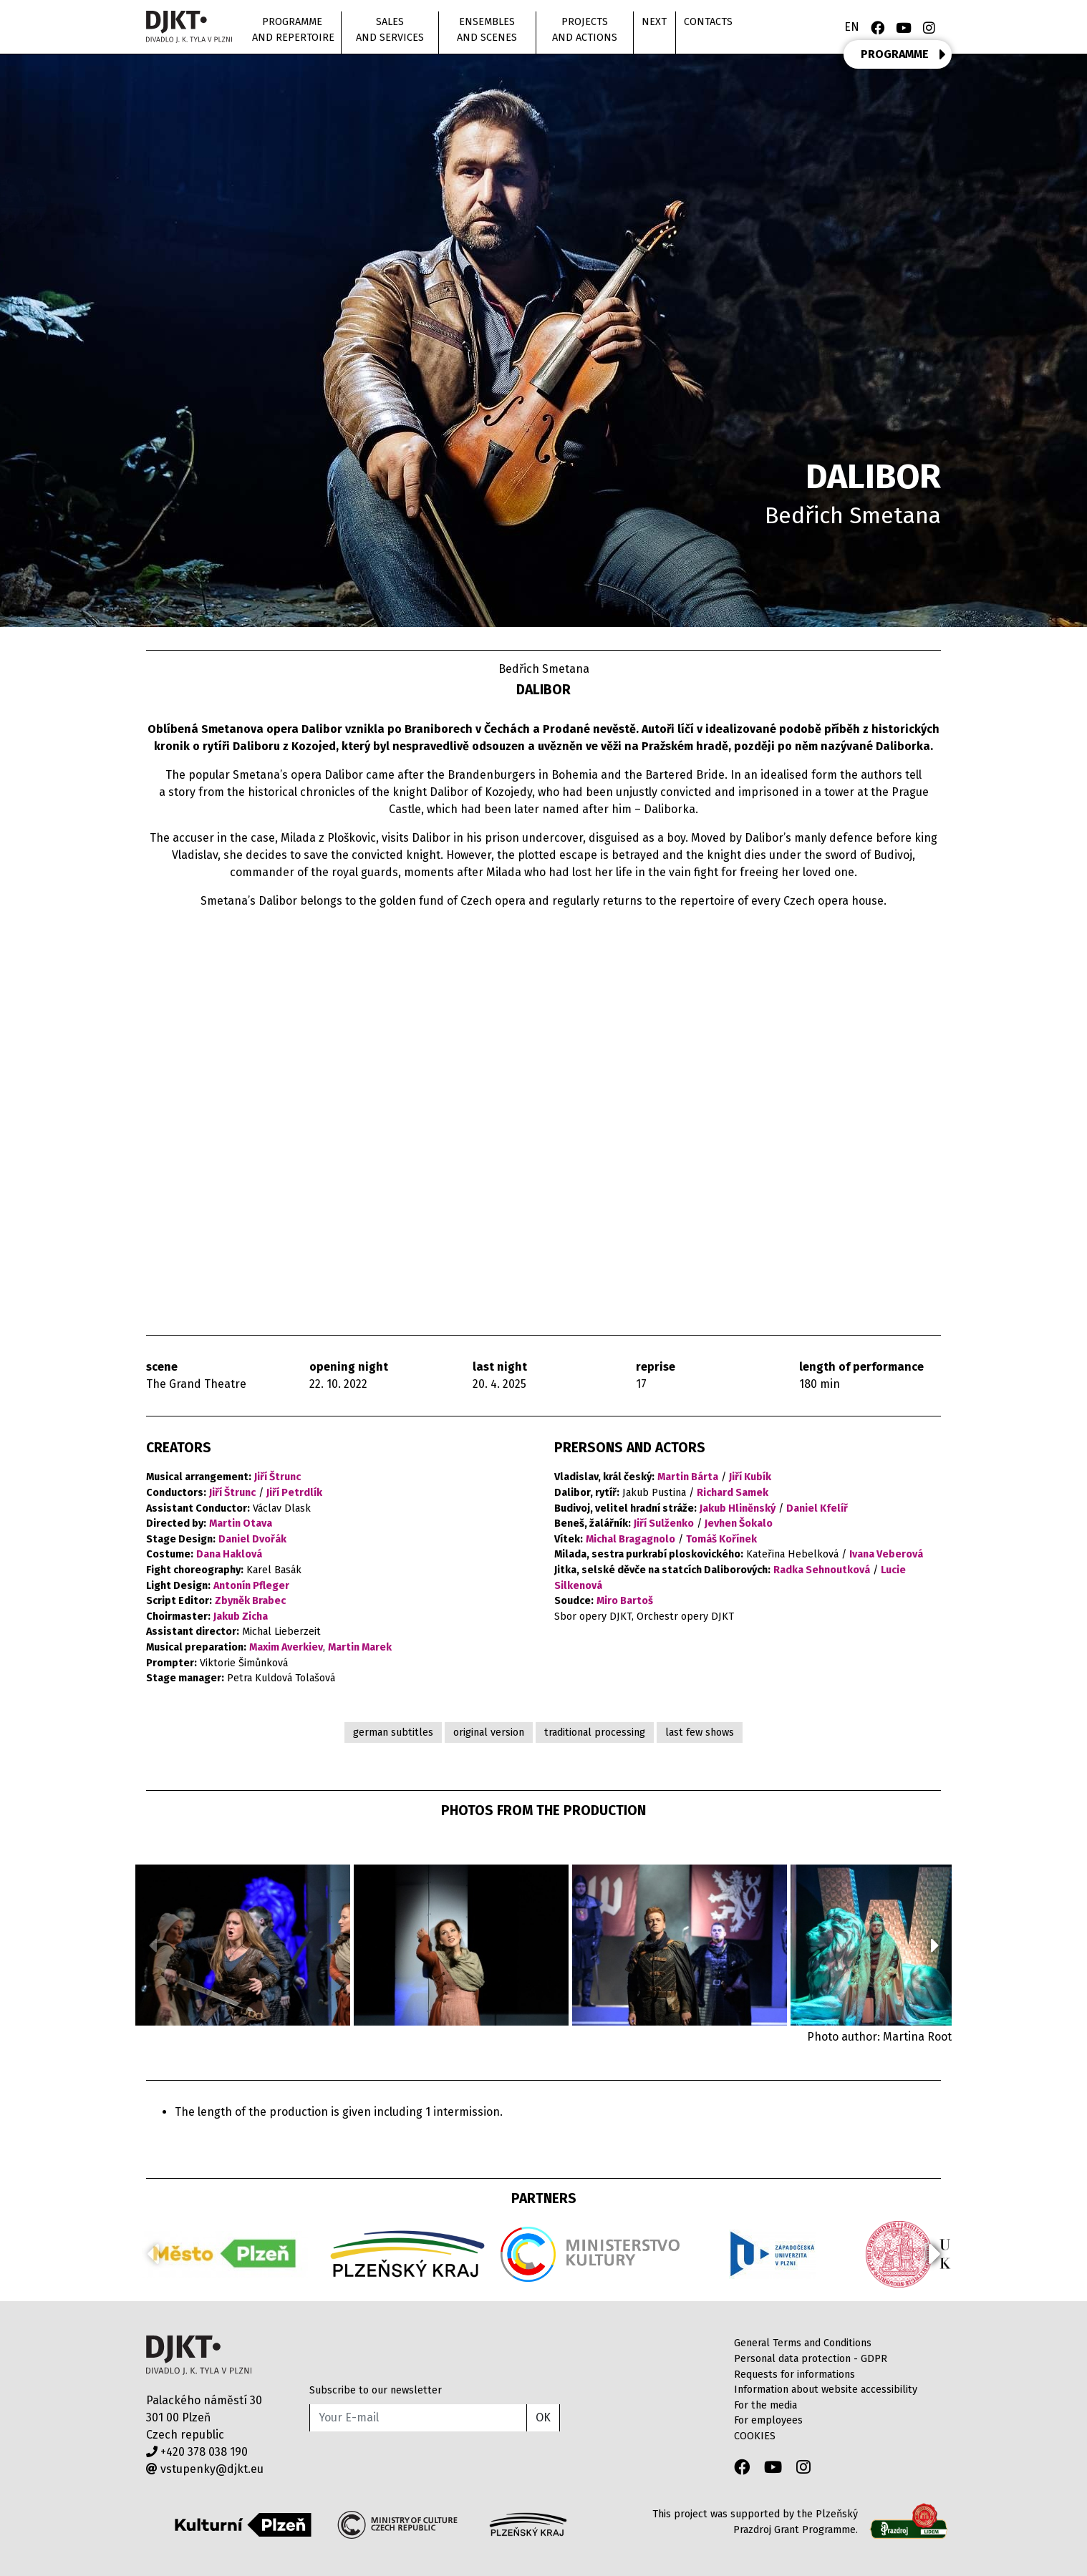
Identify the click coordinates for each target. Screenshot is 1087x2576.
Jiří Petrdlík (294, 1493)
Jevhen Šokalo (739, 1523)
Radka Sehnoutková (821, 1570)
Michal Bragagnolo (630, 1539)
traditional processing (594, 1732)
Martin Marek (360, 1647)
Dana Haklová (229, 1554)
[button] (935, 1945)
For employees (768, 2420)
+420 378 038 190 (197, 2452)
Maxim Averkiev (286, 1647)
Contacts (708, 22)
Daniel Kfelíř (817, 1508)
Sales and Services (390, 30)
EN (851, 27)
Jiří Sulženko (664, 1523)
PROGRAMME (903, 54)
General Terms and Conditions (802, 2343)
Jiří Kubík (750, 1477)
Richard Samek (732, 1493)
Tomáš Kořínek (721, 1539)
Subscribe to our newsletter (375, 2390)
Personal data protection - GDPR (810, 2359)
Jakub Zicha (240, 1616)
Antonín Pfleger (251, 1586)
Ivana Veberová (886, 1554)
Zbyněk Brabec (250, 1601)
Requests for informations (794, 2374)
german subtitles (393, 1732)
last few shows (699, 1732)
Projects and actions (584, 30)
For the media (765, 2405)
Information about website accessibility (825, 2389)
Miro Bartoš (624, 1601)
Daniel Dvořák (252, 1539)
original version (488, 1732)
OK (543, 2417)
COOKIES (755, 2436)
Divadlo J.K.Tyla (198, 2355)
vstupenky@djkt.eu (205, 2469)
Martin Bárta (687, 1477)
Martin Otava (240, 1523)
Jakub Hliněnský (738, 1508)
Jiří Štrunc (277, 1477)
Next (654, 22)
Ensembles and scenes (487, 30)
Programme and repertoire (293, 30)
